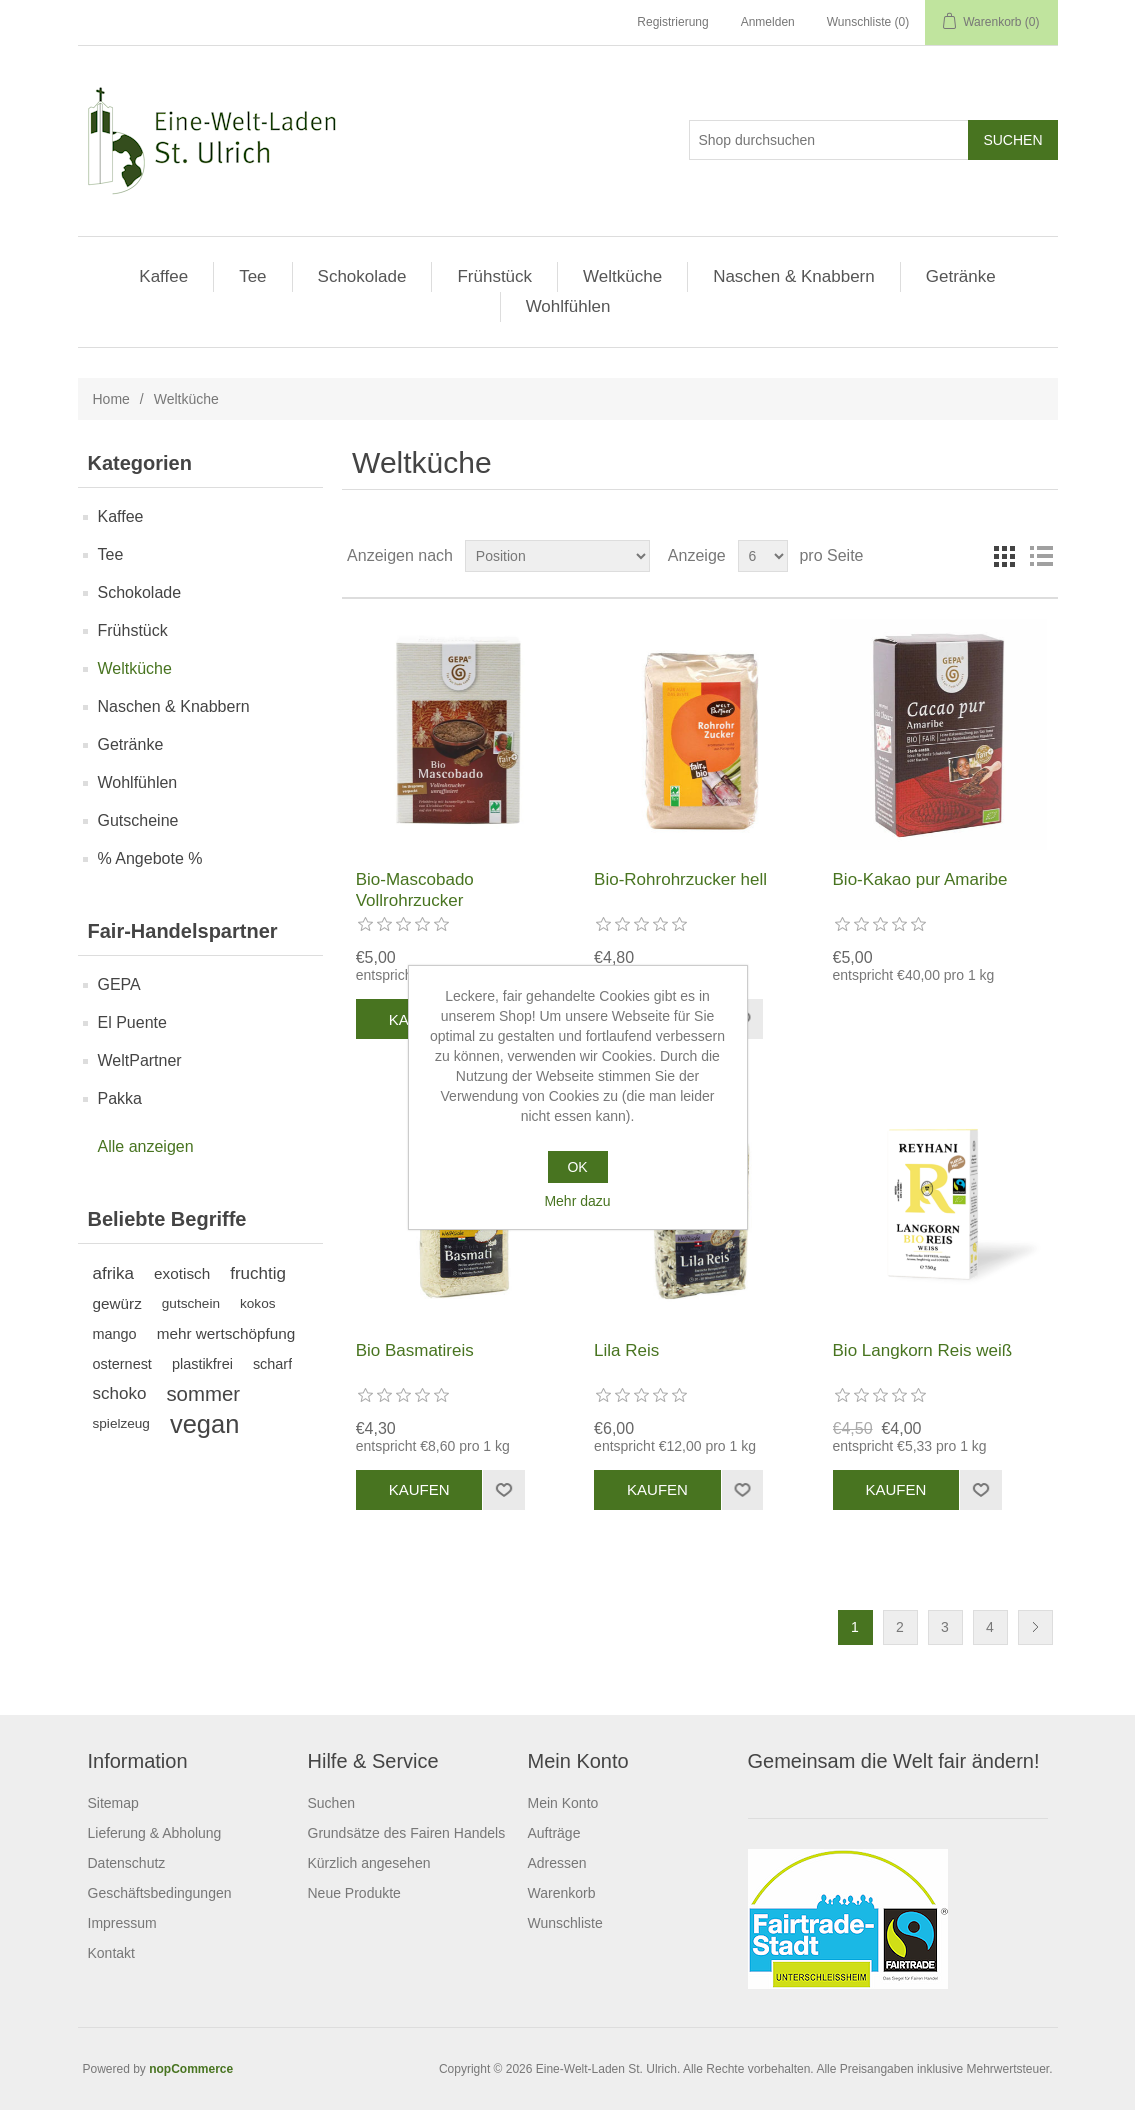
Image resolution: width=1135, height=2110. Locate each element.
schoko (120, 1393)
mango (115, 1334)
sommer (203, 1394)
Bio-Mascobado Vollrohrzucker (415, 889)
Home (111, 399)
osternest (122, 1364)
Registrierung (672, 22)
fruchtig (258, 1273)
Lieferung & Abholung (155, 1833)
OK (577, 1167)
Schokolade (362, 276)
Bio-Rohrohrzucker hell (680, 879)
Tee (252, 276)
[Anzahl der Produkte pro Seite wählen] (763, 556)
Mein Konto (563, 1803)
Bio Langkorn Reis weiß (923, 1350)
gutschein (191, 1303)
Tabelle (1005, 556)
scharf (272, 1364)
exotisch (182, 1273)
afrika (114, 1273)
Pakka (120, 1098)
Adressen (557, 1863)
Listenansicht (1041, 556)
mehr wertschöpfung (226, 1333)
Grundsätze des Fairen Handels (407, 1833)
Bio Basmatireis (415, 1350)
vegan (204, 1424)
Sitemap (113, 1803)
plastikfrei (202, 1364)
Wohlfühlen (568, 306)
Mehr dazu (577, 1201)
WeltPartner (140, 1060)
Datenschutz (127, 1863)
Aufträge (554, 1833)
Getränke (961, 276)
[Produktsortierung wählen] (557, 556)
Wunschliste (565, 1923)
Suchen (331, 1803)
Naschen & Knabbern (794, 276)
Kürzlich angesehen (369, 1863)
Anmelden (768, 22)
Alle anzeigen (146, 1146)
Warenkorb (562, 1893)
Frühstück (494, 276)
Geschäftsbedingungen (160, 1893)
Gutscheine (138, 820)
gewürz (117, 1303)
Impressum (122, 1923)
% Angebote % (150, 858)
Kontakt (111, 1953)
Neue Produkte (354, 1893)
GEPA (119, 984)
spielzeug (121, 1423)
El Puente (132, 1022)
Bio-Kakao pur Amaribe (920, 879)
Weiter (1035, 1627)
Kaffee (163, 276)
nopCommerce (191, 2069)
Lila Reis (626, 1350)
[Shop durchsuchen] (829, 140)
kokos (258, 1303)
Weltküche (622, 276)
